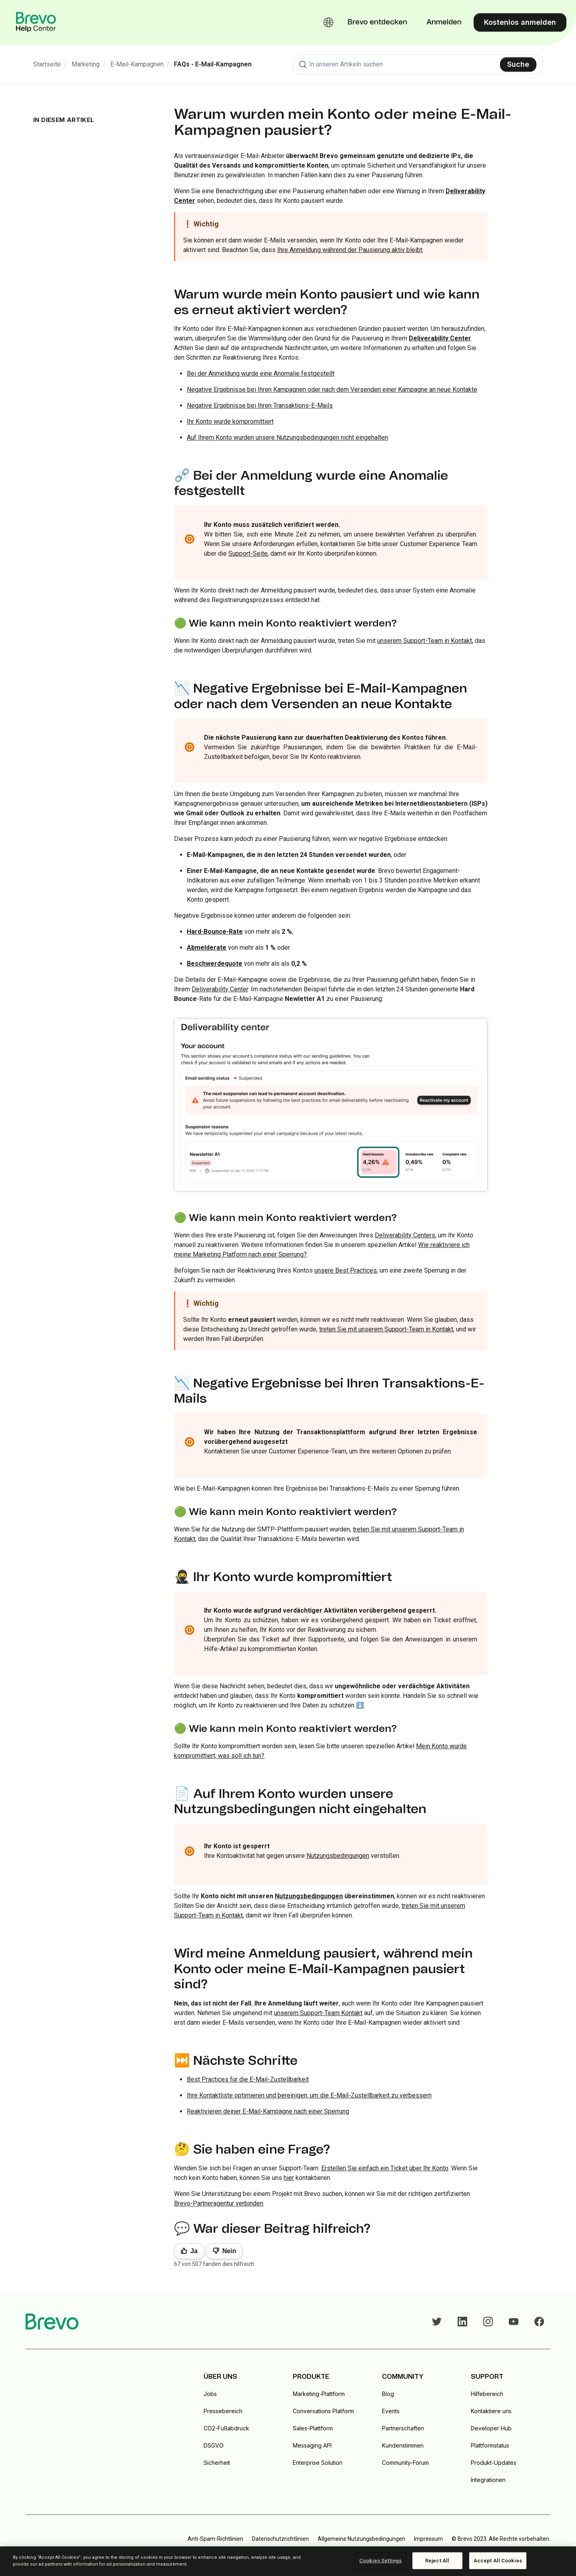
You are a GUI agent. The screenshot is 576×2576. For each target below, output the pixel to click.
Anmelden (444, 22)
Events (391, 2411)
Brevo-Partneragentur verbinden (218, 2203)
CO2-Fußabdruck (226, 2428)
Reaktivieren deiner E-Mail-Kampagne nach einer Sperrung (268, 2111)
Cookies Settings (380, 2561)
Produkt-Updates (493, 2462)
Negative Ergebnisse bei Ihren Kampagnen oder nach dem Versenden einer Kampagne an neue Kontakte (332, 389)
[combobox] (418, 64)
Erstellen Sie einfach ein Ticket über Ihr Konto (384, 2168)
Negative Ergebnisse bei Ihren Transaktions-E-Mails (260, 405)
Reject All (437, 2561)
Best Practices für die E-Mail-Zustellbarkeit (248, 2079)
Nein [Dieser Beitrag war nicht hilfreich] (229, 2251)
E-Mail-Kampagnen (137, 64)
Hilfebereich (487, 2393)
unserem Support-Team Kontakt (318, 2013)
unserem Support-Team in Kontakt (424, 641)
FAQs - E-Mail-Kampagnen (213, 64)
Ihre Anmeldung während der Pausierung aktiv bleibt (349, 250)
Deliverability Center (440, 338)
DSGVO (214, 2445)
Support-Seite (248, 553)
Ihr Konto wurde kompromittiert (230, 421)
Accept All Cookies (498, 2561)
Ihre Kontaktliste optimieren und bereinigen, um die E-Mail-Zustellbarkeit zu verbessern (309, 2095)
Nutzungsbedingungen (337, 1855)
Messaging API (312, 2445)
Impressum (428, 2539)
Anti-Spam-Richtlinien (215, 2539)
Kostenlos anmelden (520, 22)
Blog (388, 2393)
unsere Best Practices (345, 1270)
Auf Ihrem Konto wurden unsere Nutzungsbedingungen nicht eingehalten (287, 437)
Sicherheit (217, 2462)
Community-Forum (405, 2462)
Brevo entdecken (377, 22)
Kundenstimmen (403, 2445)
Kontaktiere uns (491, 2411)
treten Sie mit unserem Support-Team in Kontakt (386, 1329)
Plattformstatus (490, 2445)
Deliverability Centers (405, 1235)
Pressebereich (223, 2411)
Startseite (47, 64)
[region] (288, 2561)
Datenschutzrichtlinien (280, 2539)
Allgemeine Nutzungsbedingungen (361, 2539)
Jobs (210, 2393)
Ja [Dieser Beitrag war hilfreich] (194, 2251)
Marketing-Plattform (319, 2393)
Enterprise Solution (317, 2462)
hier (289, 2178)
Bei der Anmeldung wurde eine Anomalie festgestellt (260, 373)
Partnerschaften (403, 2428)
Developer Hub (491, 2428)
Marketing (86, 64)
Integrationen (488, 2479)
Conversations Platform (323, 2411)
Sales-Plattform (313, 2428)
